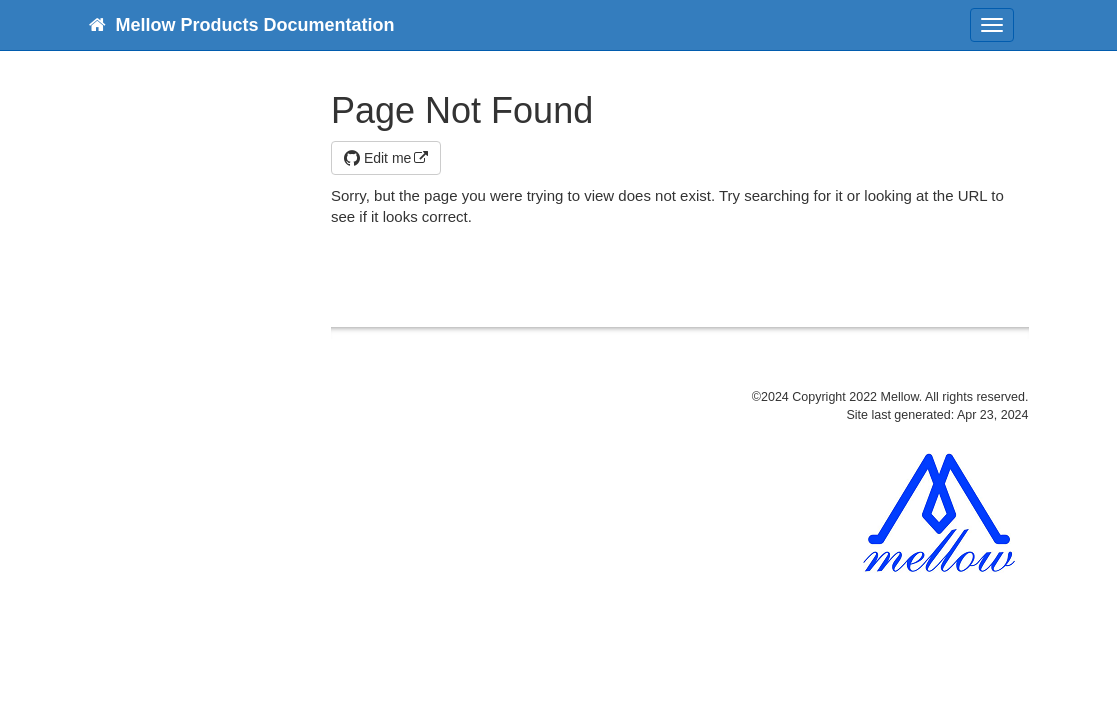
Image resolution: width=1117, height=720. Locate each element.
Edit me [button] (377, 158)
